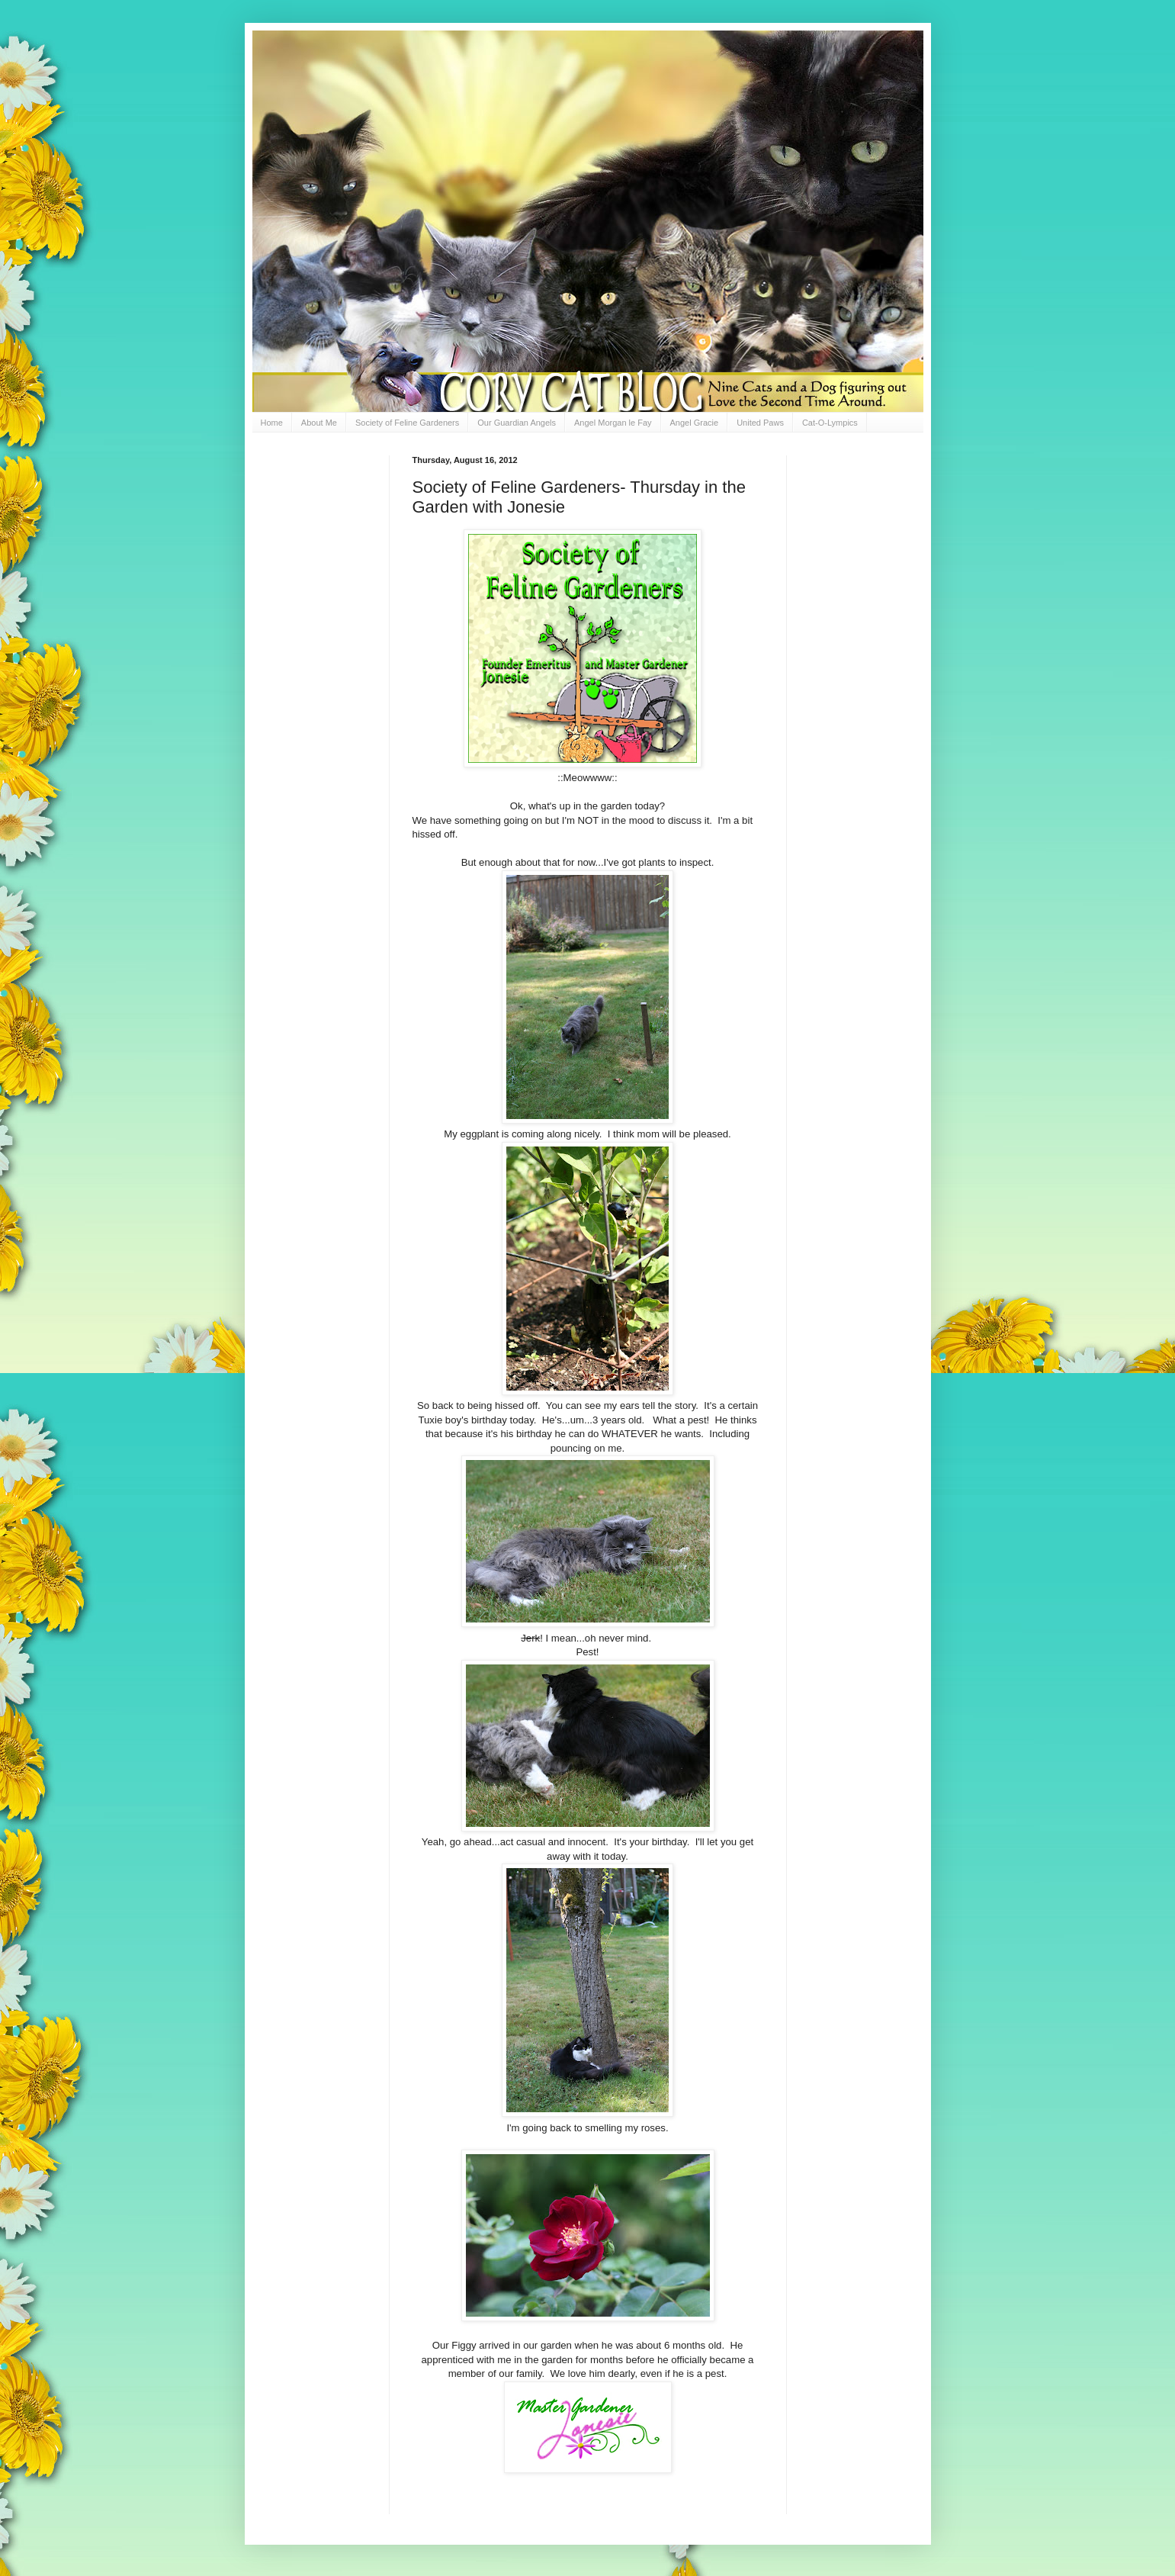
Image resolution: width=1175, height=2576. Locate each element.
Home (272, 422)
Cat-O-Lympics (830, 422)
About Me (319, 422)
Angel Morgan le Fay (613, 422)
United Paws (760, 422)
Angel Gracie (694, 422)
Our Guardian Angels (516, 422)
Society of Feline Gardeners (407, 422)
